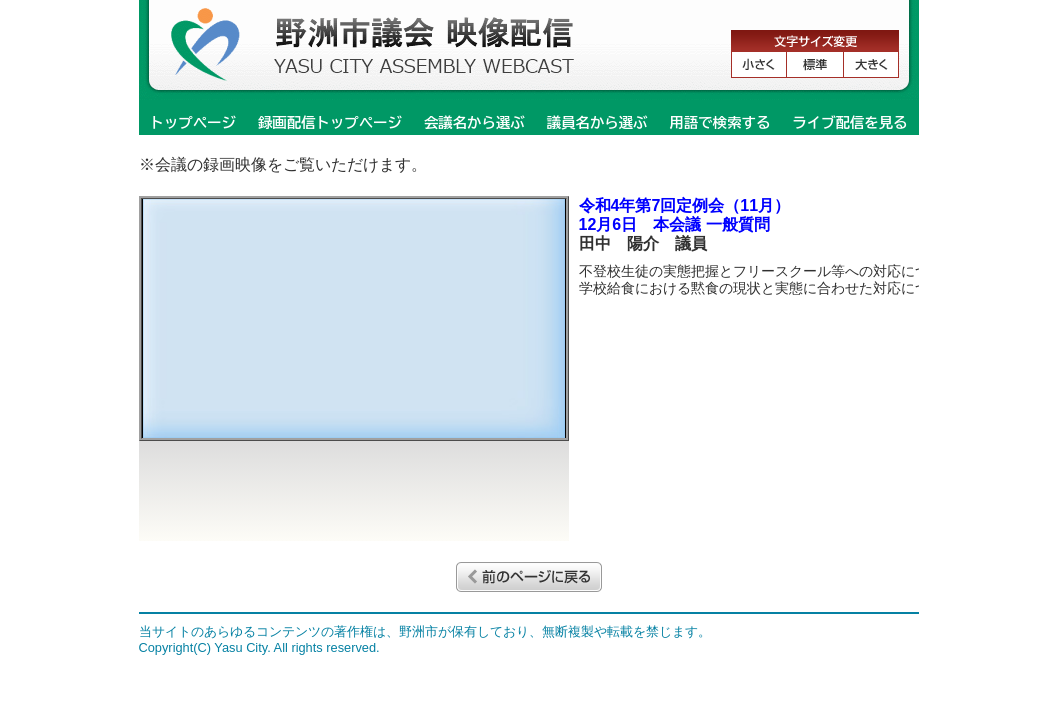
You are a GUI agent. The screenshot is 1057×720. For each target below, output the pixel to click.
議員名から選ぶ (597, 122)
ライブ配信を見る (849, 122)
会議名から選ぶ (474, 122)
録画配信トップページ (330, 122)
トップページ (193, 122)
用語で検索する (720, 122)
